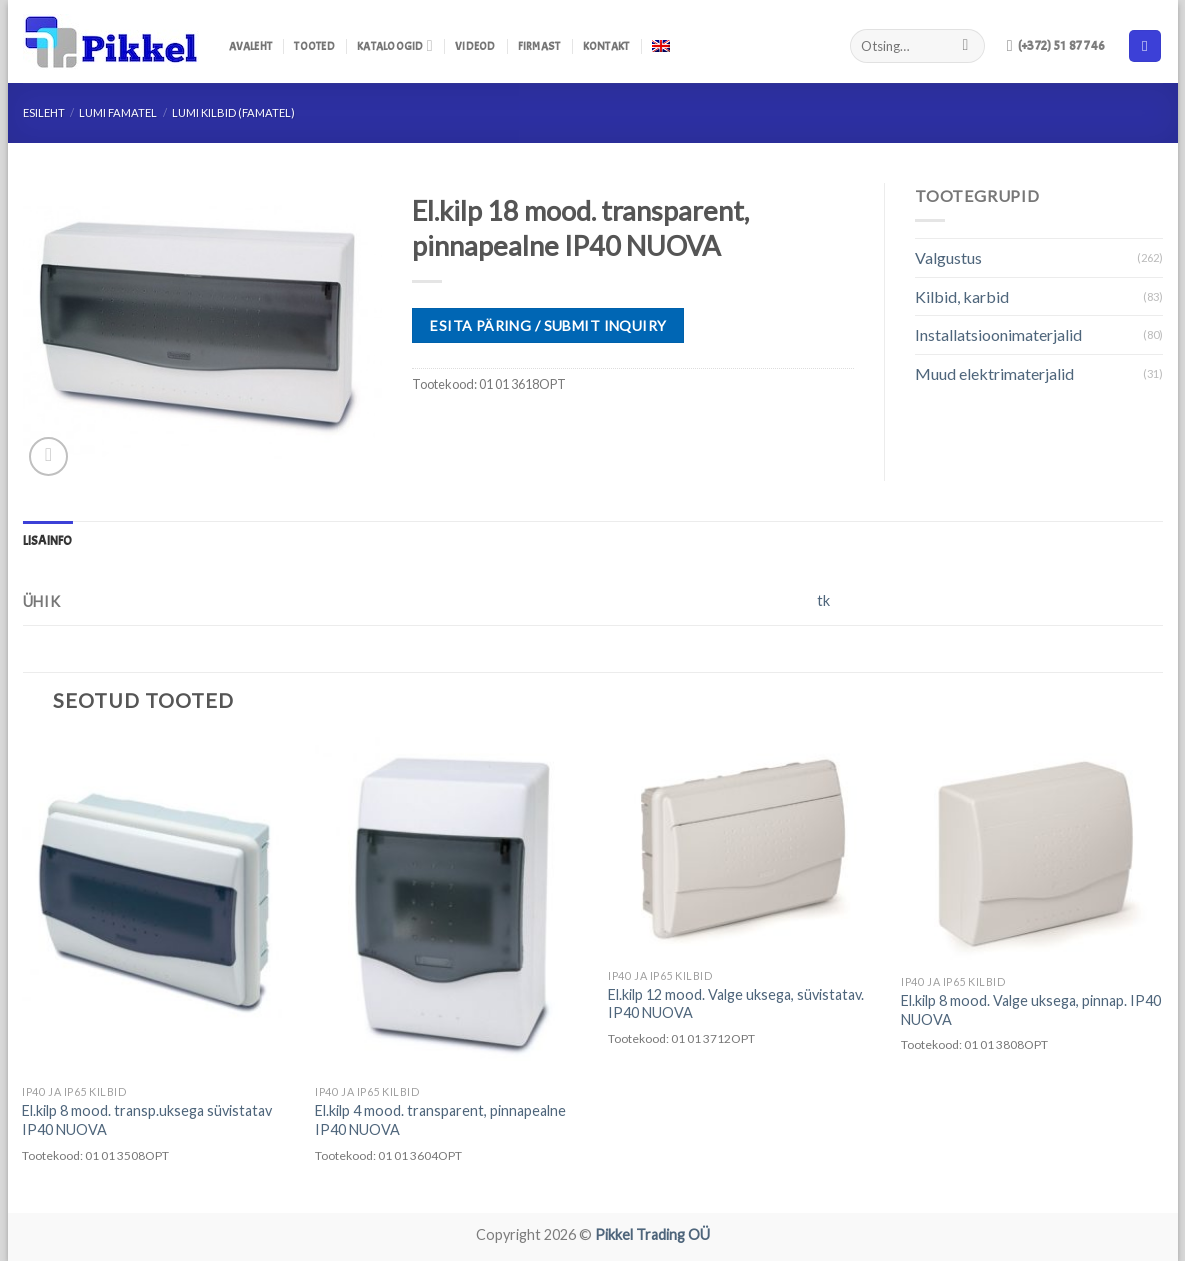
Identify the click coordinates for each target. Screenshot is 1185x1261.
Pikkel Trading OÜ (652, 1234)
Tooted (314, 46)
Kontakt (606, 46)
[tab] (48, 541)
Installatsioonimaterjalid (998, 334)
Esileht (44, 112)
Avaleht (251, 46)
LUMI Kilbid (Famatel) (233, 112)
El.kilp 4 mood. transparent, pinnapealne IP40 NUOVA (440, 1120)
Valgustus (948, 257)
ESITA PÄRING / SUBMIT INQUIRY (548, 325)
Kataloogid (395, 45)
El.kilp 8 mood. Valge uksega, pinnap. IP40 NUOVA (1031, 1010)
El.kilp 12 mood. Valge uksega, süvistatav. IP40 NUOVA (736, 1004)
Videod (475, 46)
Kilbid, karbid (962, 296)
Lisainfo (48, 541)
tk (823, 600)
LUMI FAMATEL (118, 112)
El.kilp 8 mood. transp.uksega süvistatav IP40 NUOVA (147, 1120)
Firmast (539, 46)
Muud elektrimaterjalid (994, 373)
